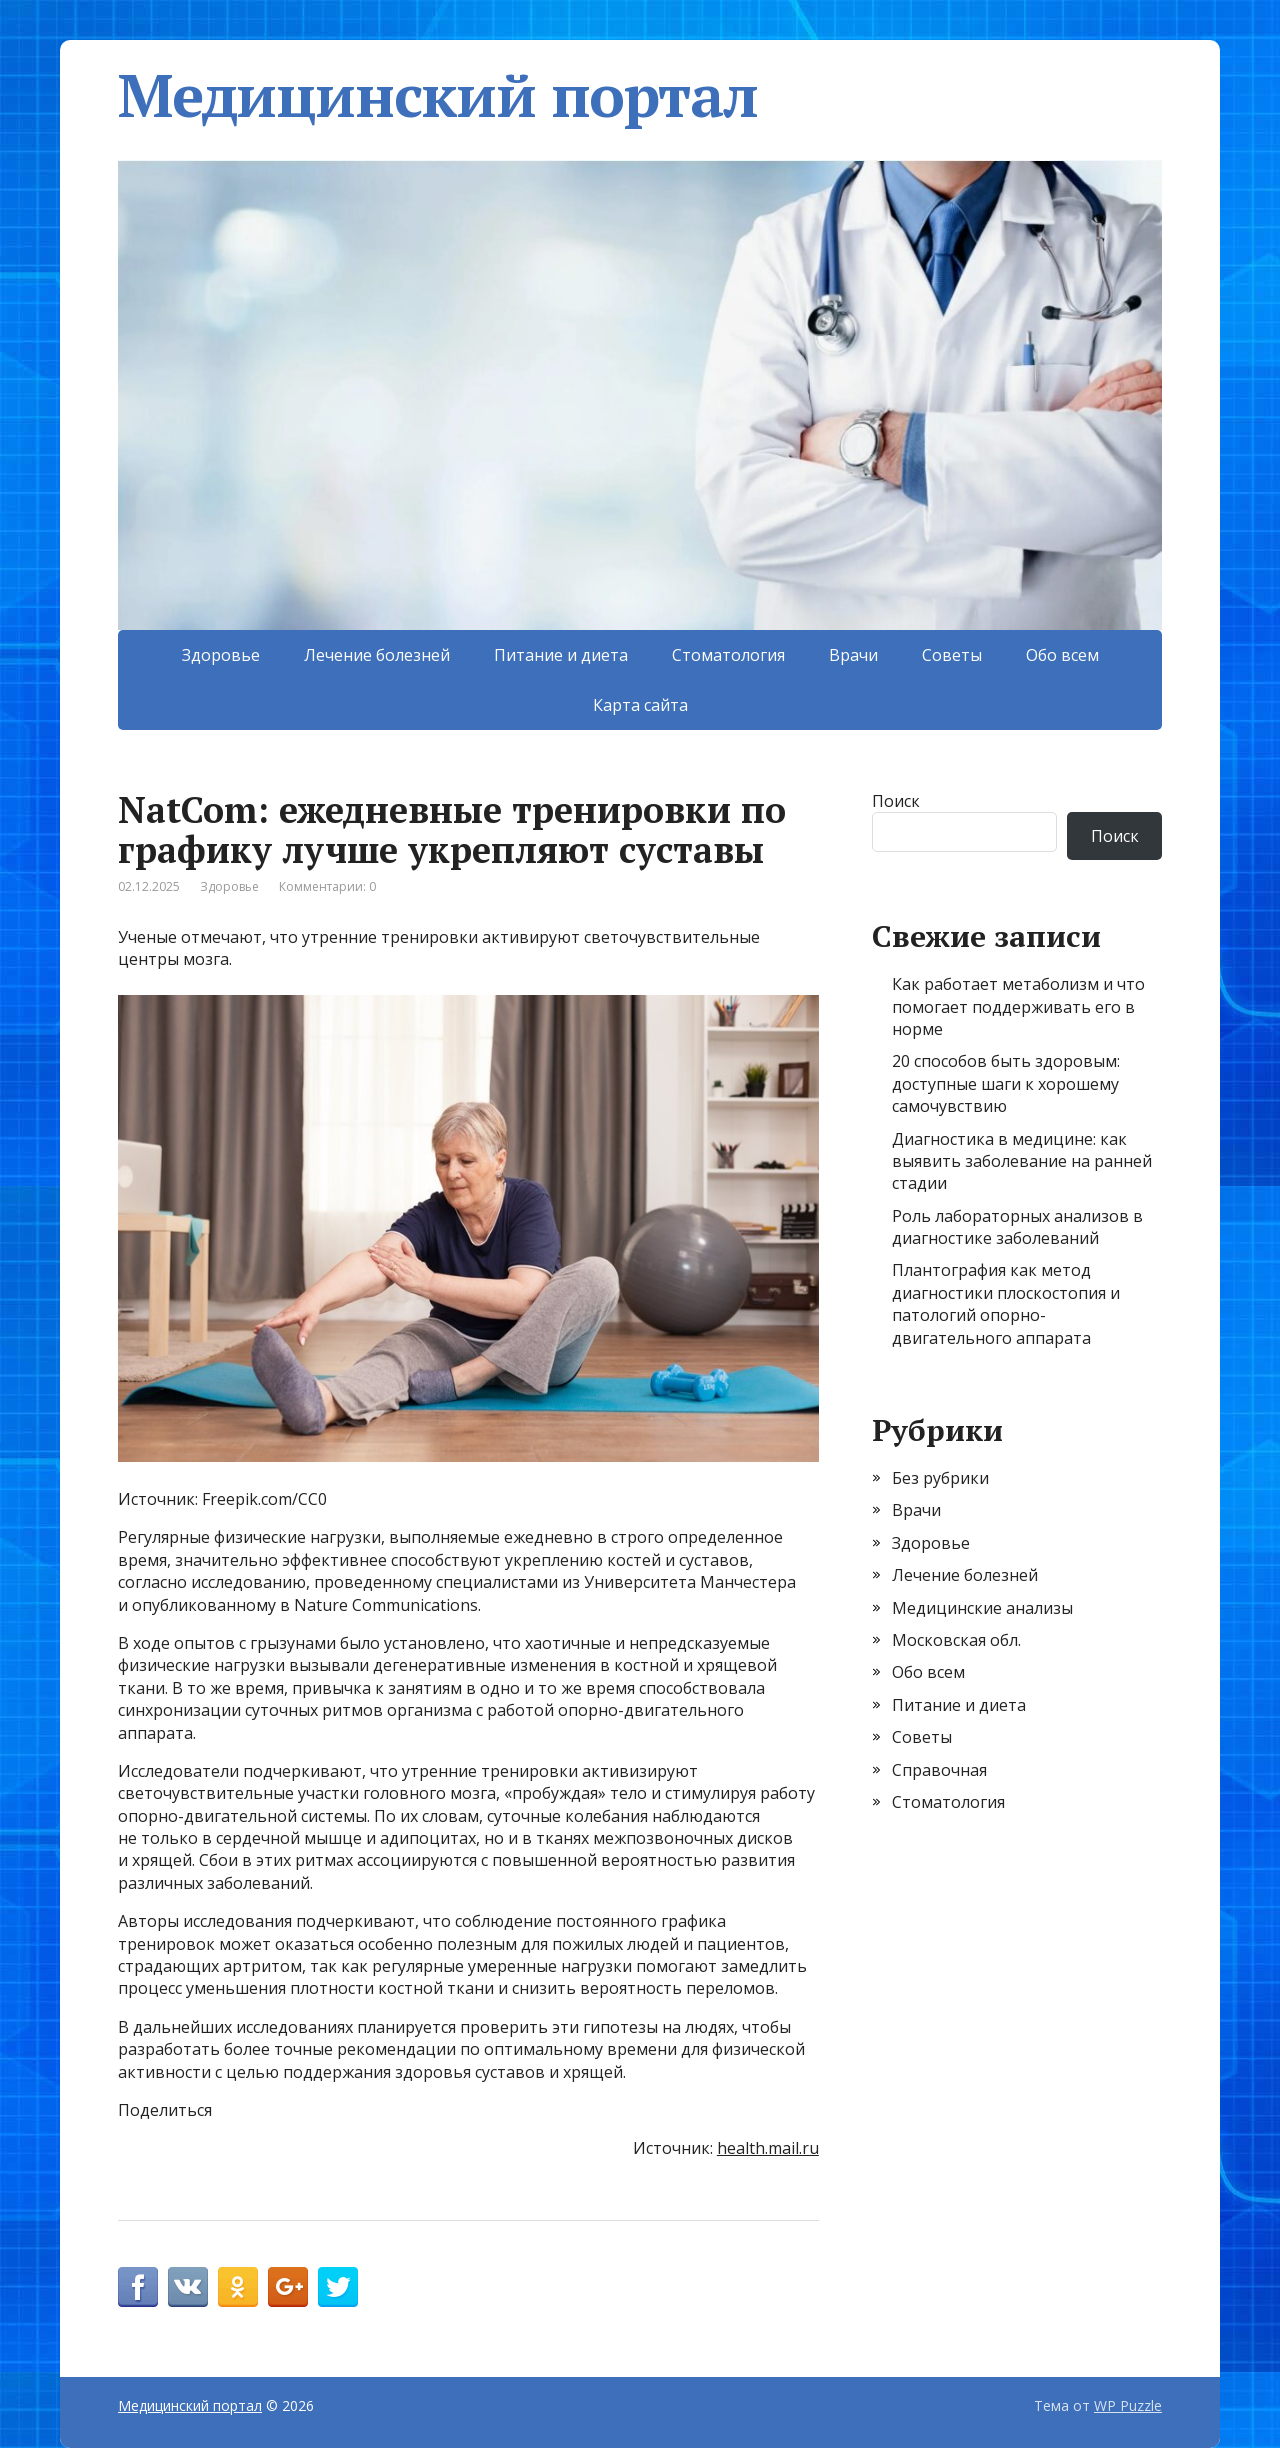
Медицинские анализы (982, 1608)
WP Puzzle (1128, 2405)
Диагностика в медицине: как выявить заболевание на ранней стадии (1022, 1161)
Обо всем (1062, 655)
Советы (952, 655)
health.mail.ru (768, 2148)
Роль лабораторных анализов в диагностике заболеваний (1017, 1227)
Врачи (853, 655)
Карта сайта (640, 705)
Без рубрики (940, 1478)
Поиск (896, 801)
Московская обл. (956, 1640)
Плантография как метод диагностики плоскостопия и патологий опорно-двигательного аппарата (1006, 1303)
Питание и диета (561, 655)
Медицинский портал (437, 95)
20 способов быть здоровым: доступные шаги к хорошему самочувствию (1006, 1083)
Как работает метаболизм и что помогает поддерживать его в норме (1018, 1006)
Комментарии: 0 (327, 886)
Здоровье (221, 655)
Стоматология (728, 655)
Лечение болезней (377, 655)
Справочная (939, 1770)
